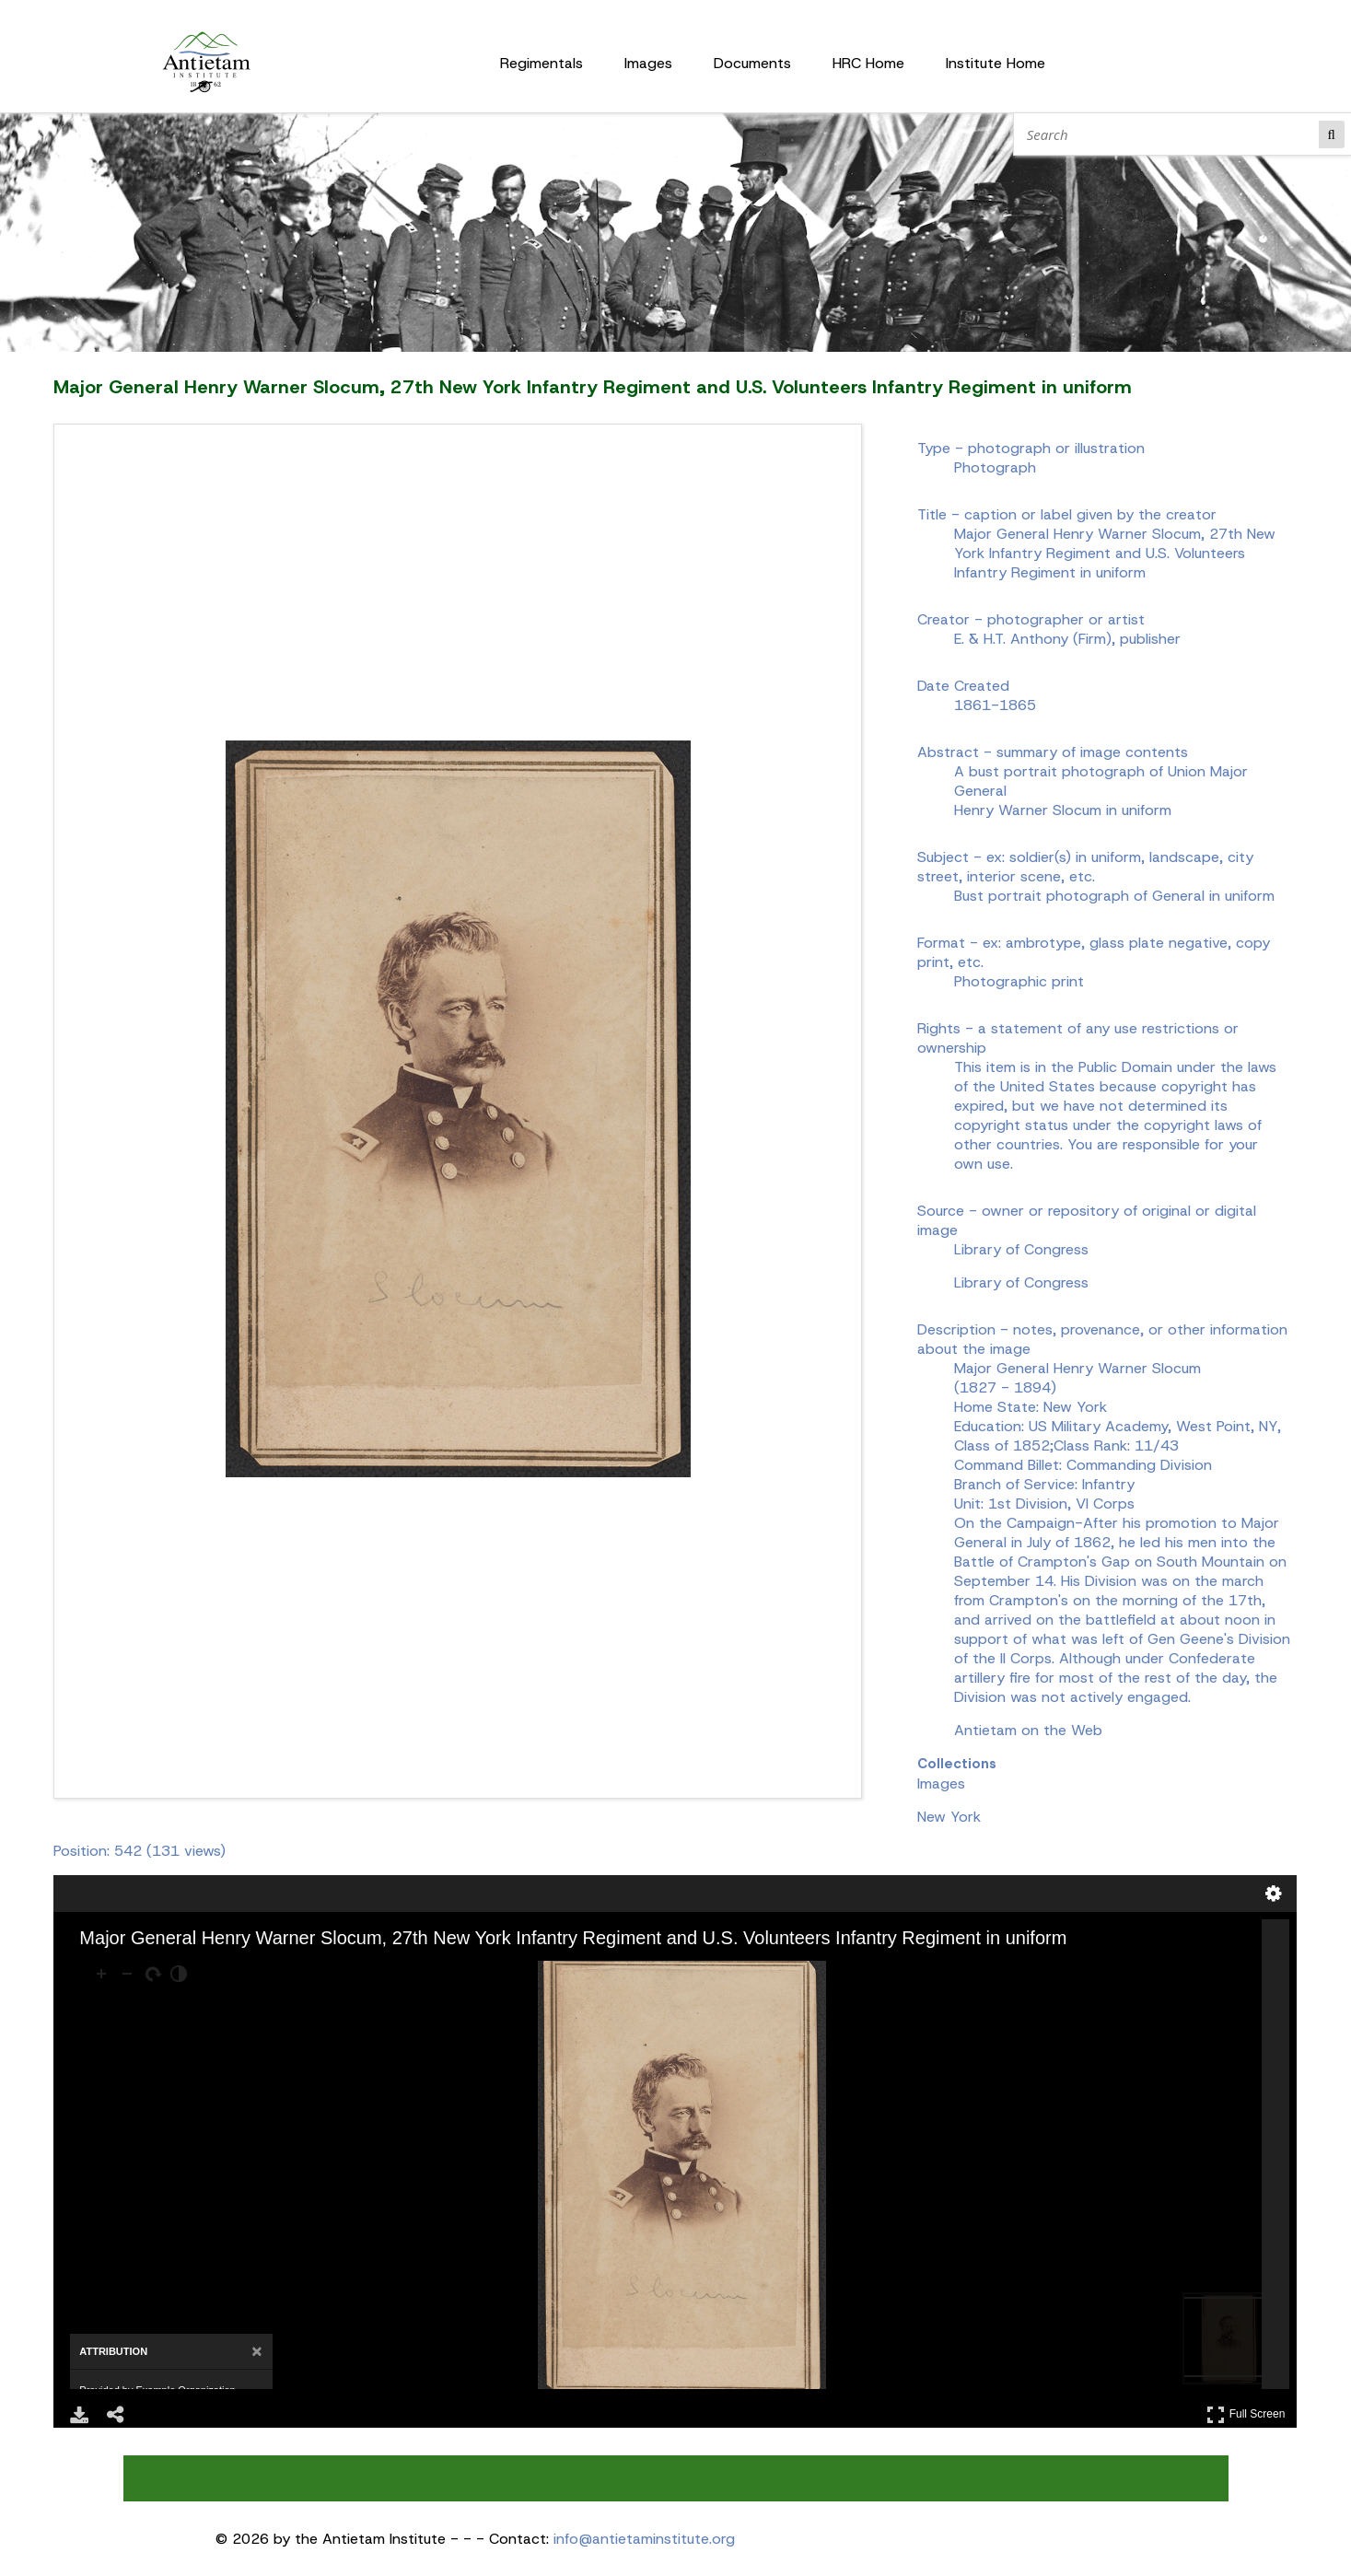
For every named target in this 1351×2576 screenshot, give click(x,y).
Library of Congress (1021, 1282)
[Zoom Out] (127, 1974)
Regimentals (541, 63)
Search (1332, 134)
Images (648, 63)
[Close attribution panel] (256, 2351)
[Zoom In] (101, 1974)
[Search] (1170, 134)
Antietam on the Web (1028, 1730)
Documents (752, 63)
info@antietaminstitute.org (644, 2538)
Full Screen (1246, 2414)
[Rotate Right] (153, 1974)
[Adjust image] (179, 1974)
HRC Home (868, 63)
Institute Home (995, 63)
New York (949, 1816)
